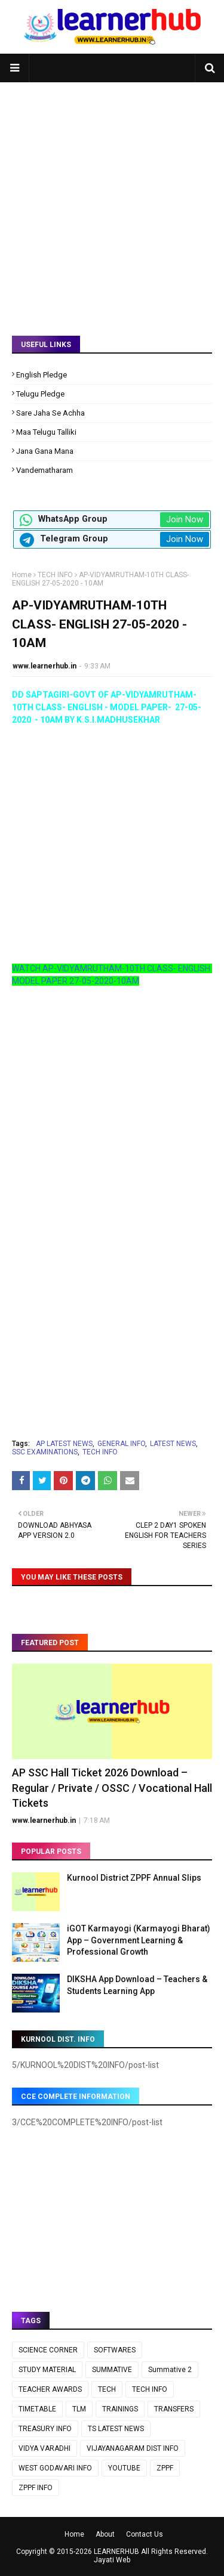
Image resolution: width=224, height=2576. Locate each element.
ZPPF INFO (36, 2488)
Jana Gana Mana (44, 451)
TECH (107, 2389)
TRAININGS (120, 2409)
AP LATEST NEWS (64, 1443)
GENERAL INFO (121, 1443)
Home (22, 575)
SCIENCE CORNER (48, 2350)
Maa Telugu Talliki (46, 432)
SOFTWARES (115, 2350)
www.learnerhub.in (44, 666)
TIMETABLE (37, 2409)
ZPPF (165, 2468)
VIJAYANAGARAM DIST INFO (133, 2448)
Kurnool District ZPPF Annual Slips (134, 1878)
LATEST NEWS (173, 1443)
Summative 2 (170, 2370)
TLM (79, 2409)
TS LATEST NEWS (116, 2429)
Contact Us (144, 2534)
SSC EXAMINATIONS (45, 1452)
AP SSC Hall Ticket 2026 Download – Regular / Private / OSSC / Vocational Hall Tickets (112, 1787)
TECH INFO (55, 575)
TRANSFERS (174, 2409)
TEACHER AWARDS (50, 2389)
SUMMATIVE (112, 2370)
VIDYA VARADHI (44, 2448)
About (105, 2534)
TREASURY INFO (45, 2429)
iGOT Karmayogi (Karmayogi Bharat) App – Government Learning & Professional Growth (138, 1940)
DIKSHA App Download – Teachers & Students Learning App (137, 1985)
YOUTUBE (124, 2468)
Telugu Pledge (40, 393)
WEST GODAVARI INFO (55, 2468)
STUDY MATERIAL (47, 2370)
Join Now (184, 519)
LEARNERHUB (116, 2551)
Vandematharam (44, 470)
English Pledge (41, 374)
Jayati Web (112, 2560)
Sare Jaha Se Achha (50, 412)
